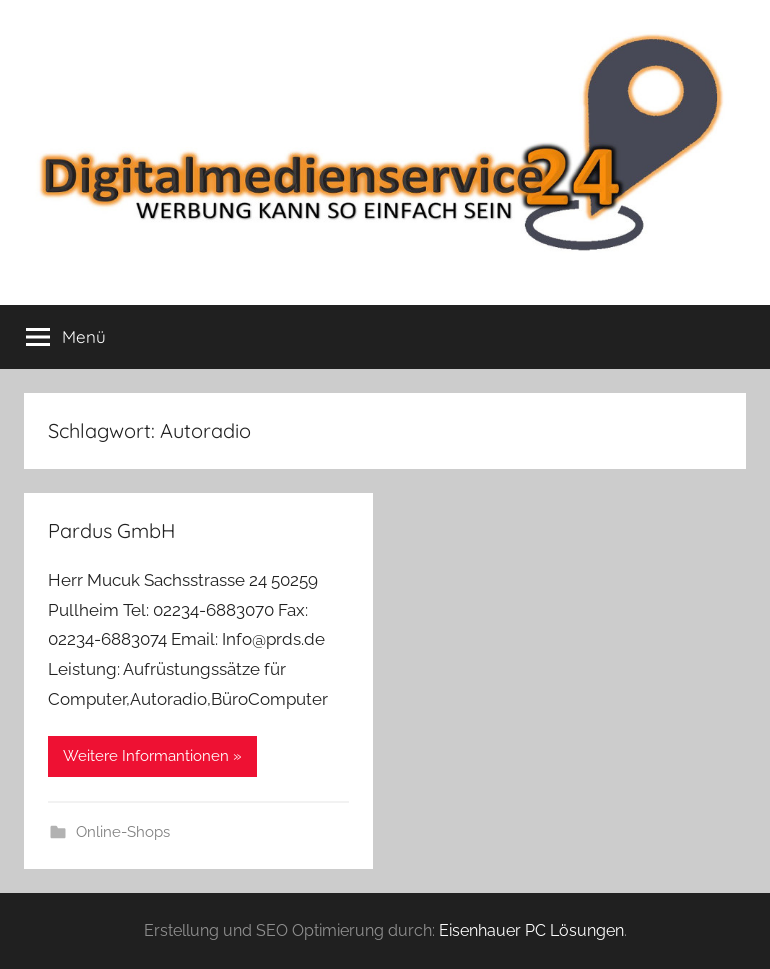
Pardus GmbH (111, 530)
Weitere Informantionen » (152, 756)
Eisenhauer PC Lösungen (531, 930)
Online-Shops (123, 832)
